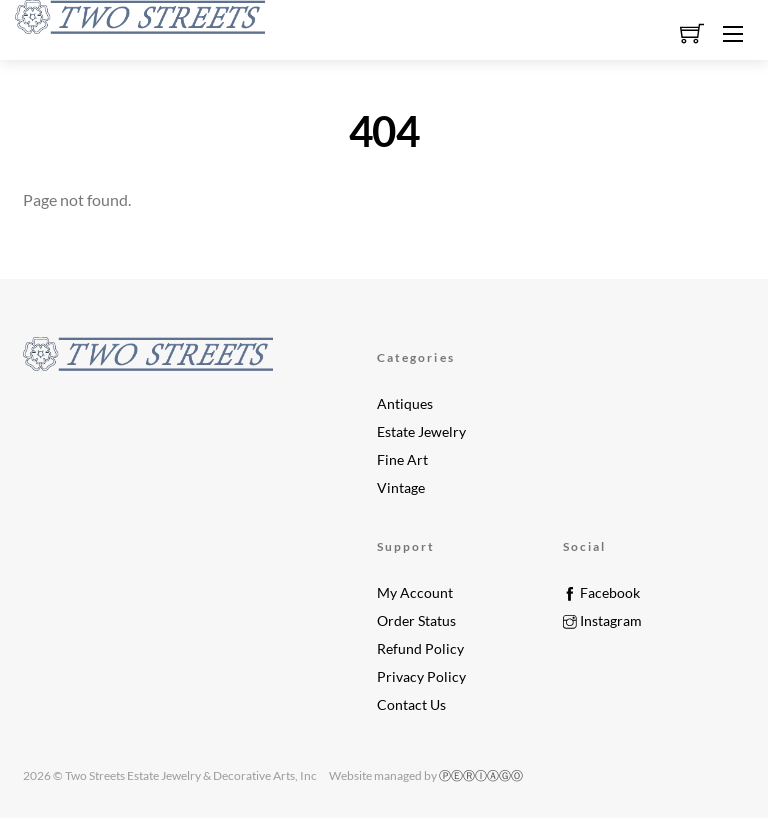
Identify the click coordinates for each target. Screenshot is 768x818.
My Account (415, 593)
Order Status (416, 621)
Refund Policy (420, 649)
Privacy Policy (421, 677)
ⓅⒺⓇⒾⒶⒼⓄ (481, 775)
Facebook (601, 593)
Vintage (401, 488)
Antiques (405, 404)
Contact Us (411, 705)
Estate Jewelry (421, 432)
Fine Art (402, 460)
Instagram (602, 621)
